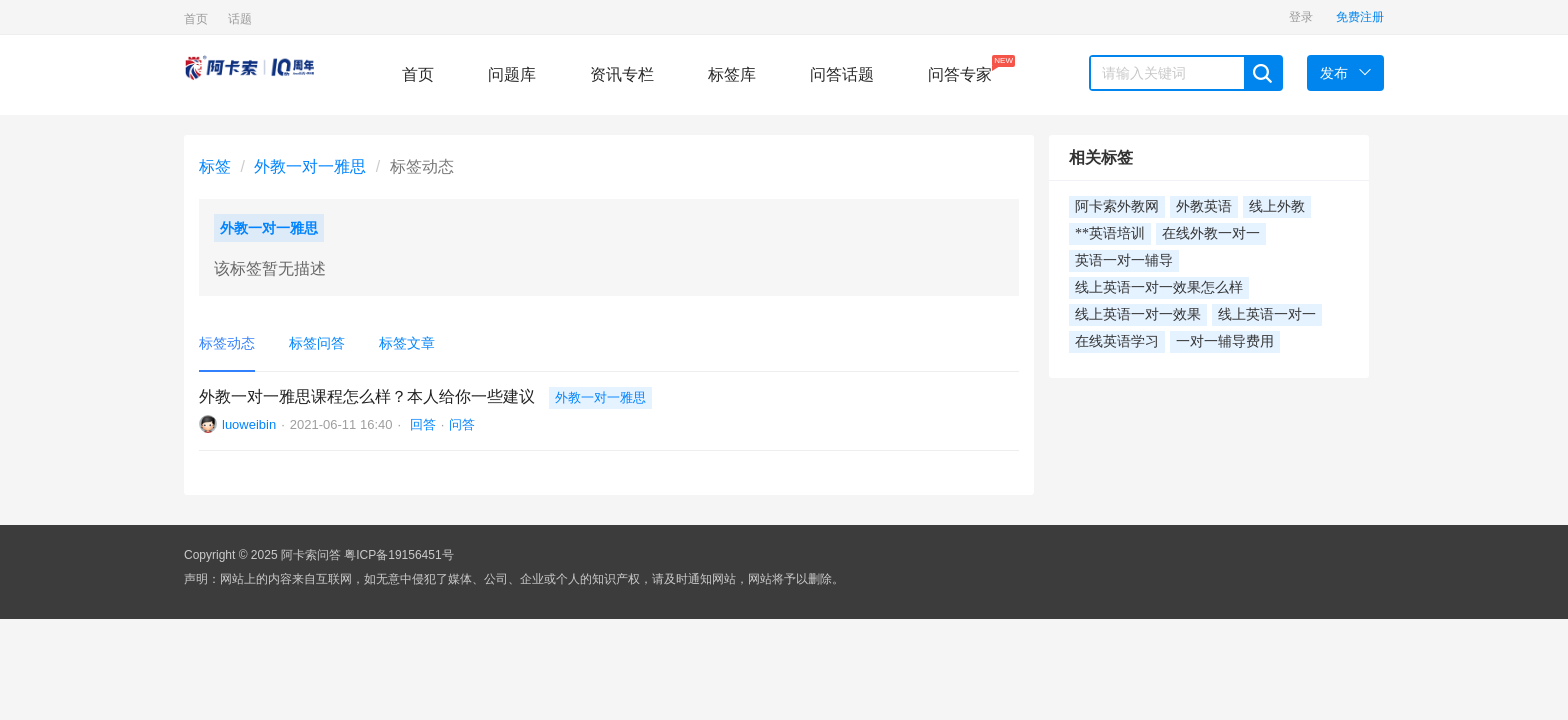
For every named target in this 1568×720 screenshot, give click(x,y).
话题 (240, 19)
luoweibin (249, 424)
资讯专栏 (622, 74)
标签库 (732, 74)
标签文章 (407, 343)
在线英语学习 (1117, 341)
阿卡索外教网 (1117, 206)
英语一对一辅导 (1124, 260)
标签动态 (227, 343)
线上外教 (1277, 206)
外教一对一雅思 (310, 166)
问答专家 (960, 69)
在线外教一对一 (1211, 233)
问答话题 (842, 74)
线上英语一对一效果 (1138, 314)
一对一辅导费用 (1225, 341)
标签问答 (317, 343)
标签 (215, 166)
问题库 (512, 74)
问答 (462, 424)
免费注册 (1360, 17)
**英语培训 (1110, 233)
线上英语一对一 (1267, 314)
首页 (196, 19)
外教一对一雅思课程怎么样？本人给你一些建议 (367, 396)
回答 (421, 424)
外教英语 (1204, 206)
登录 (1301, 17)
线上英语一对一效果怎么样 (1159, 287)
